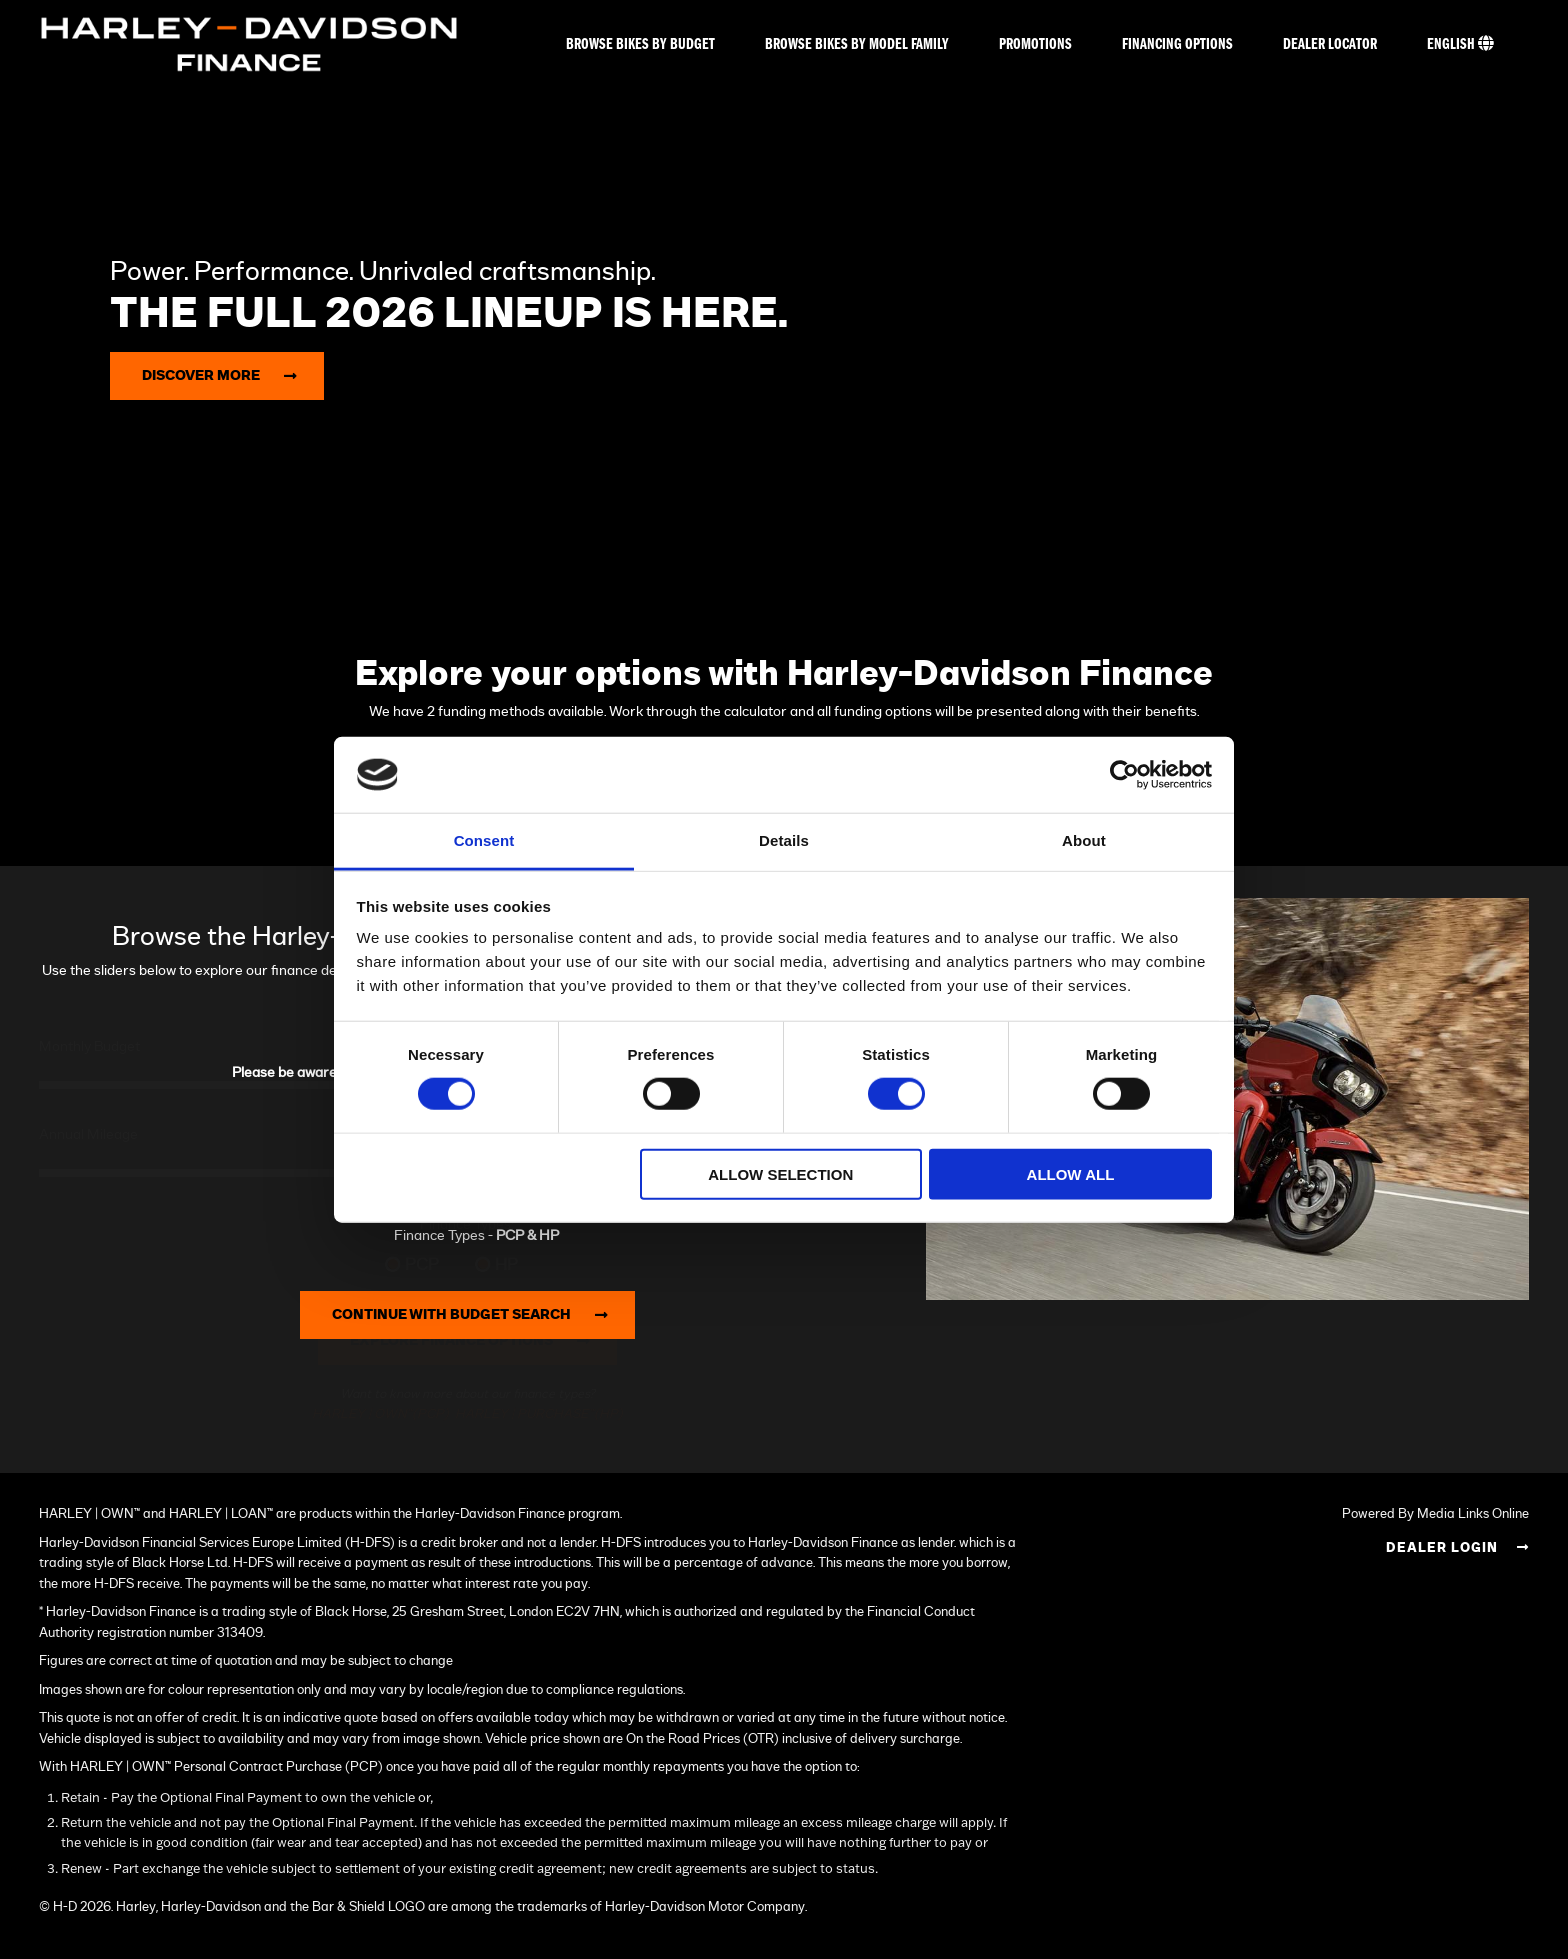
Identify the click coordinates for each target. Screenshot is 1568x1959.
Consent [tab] (484, 840)
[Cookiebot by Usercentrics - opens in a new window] (1124, 775)
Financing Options (1177, 45)
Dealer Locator (1330, 45)
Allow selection (780, 1173)
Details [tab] (784, 840)
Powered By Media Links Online (1435, 1514)
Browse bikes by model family (857, 45)
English (1460, 44)
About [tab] (1084, 840)
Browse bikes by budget (640, 45)
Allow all (1071, 1173)
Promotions (1035, 45)
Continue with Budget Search (476, 1315)
